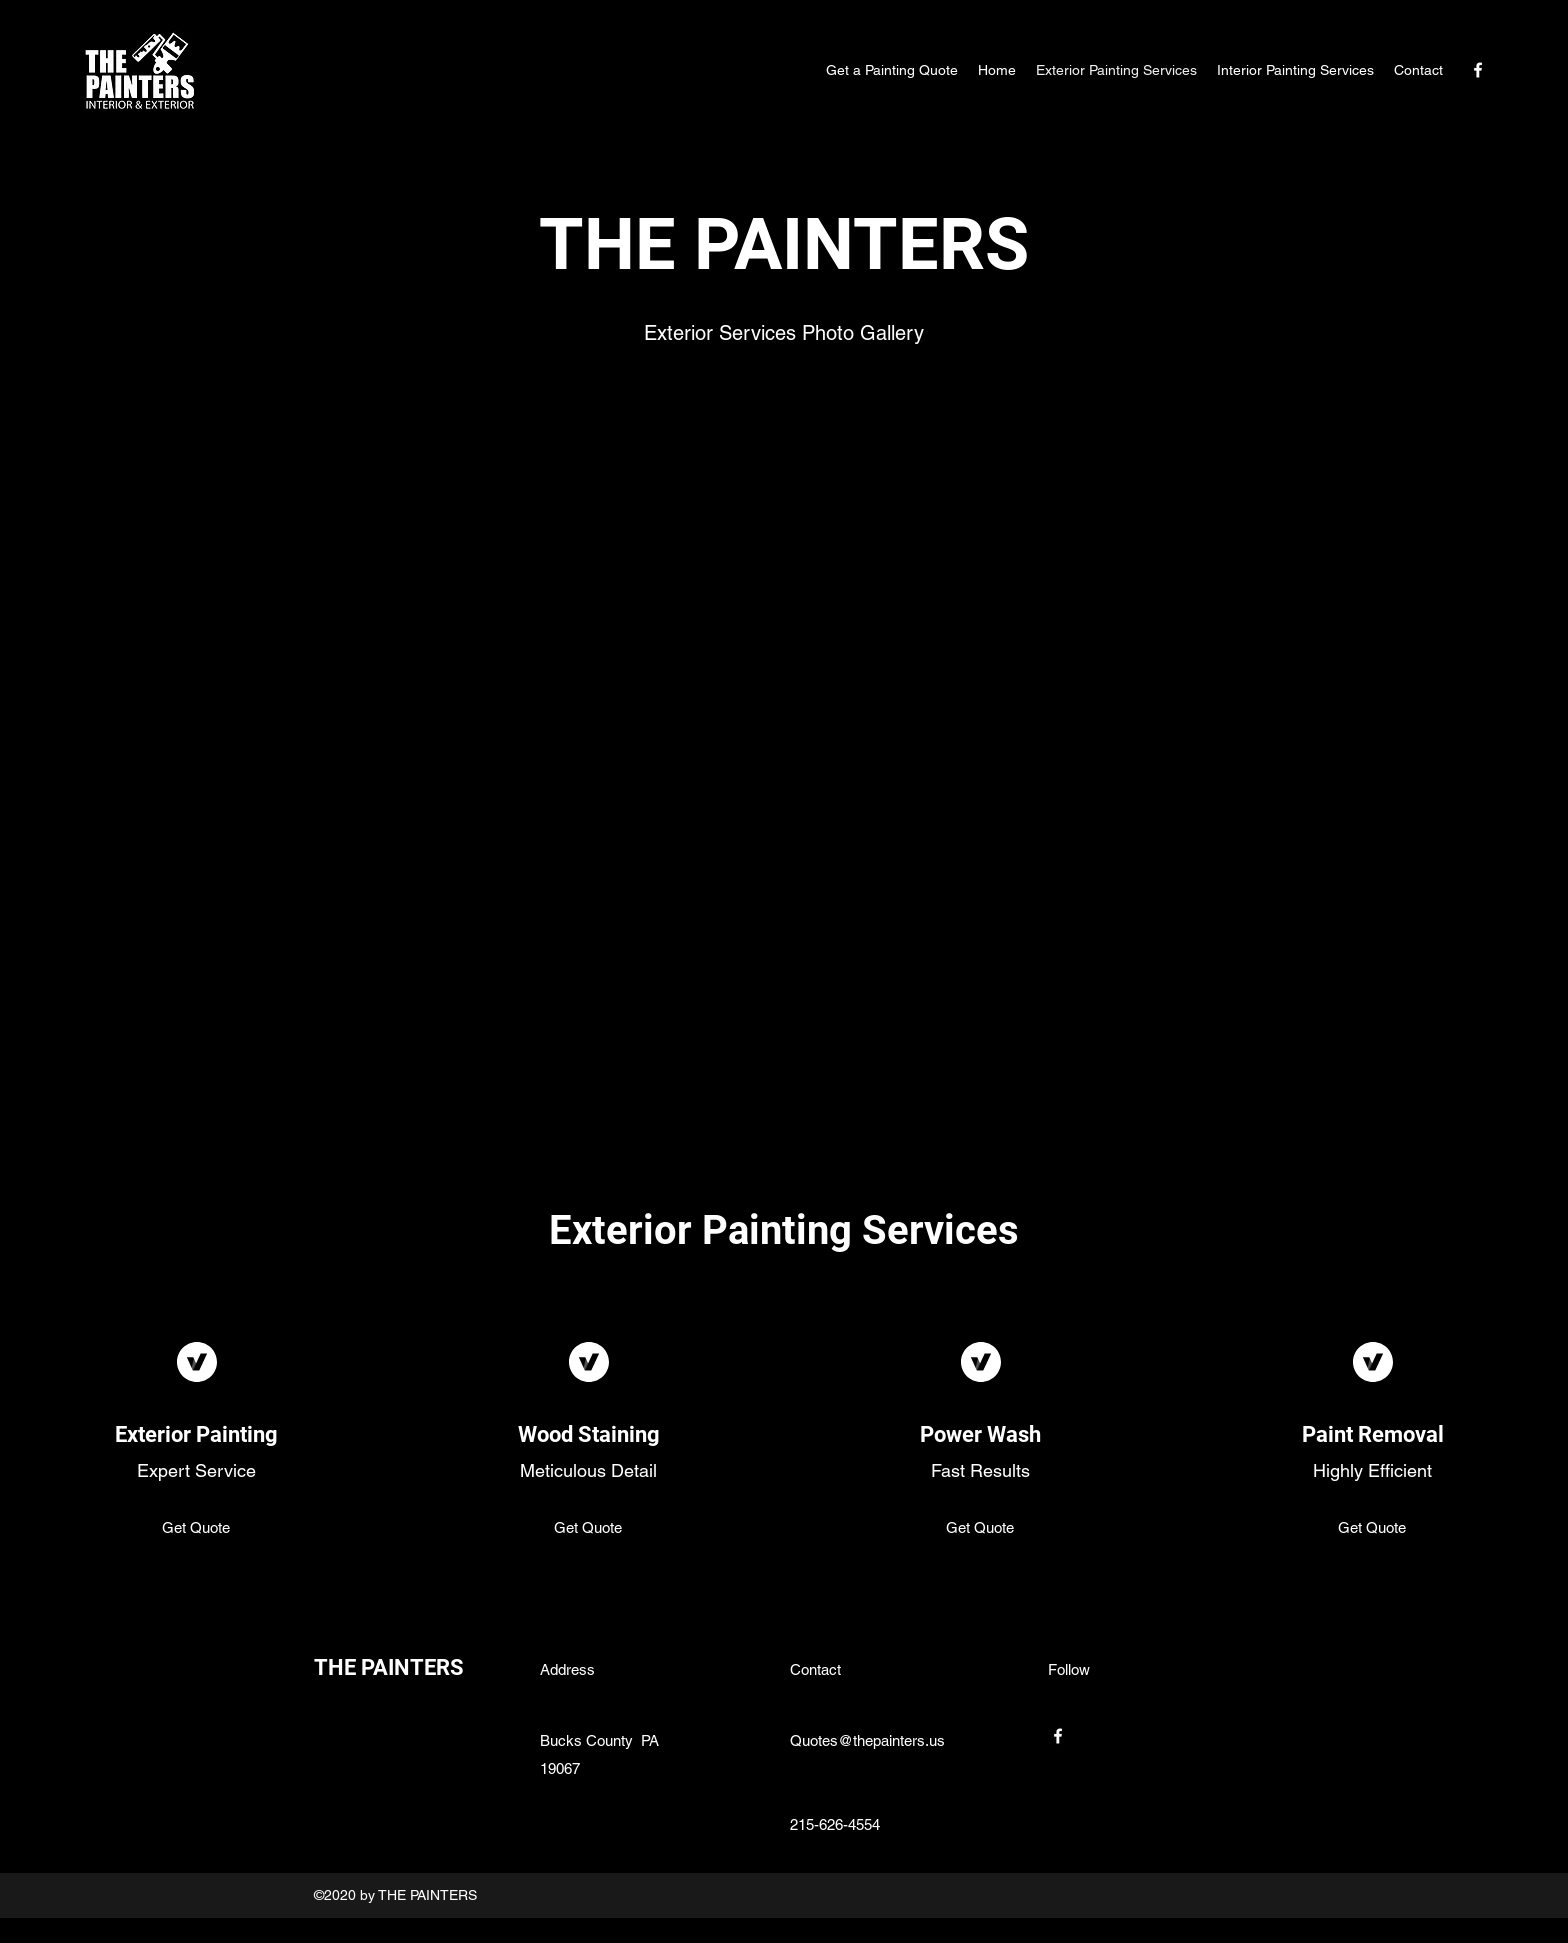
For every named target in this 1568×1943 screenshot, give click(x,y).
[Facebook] (1478, 70)
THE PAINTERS (389, 1667)
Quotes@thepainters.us (867, 1740)
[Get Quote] (196, 1529)
